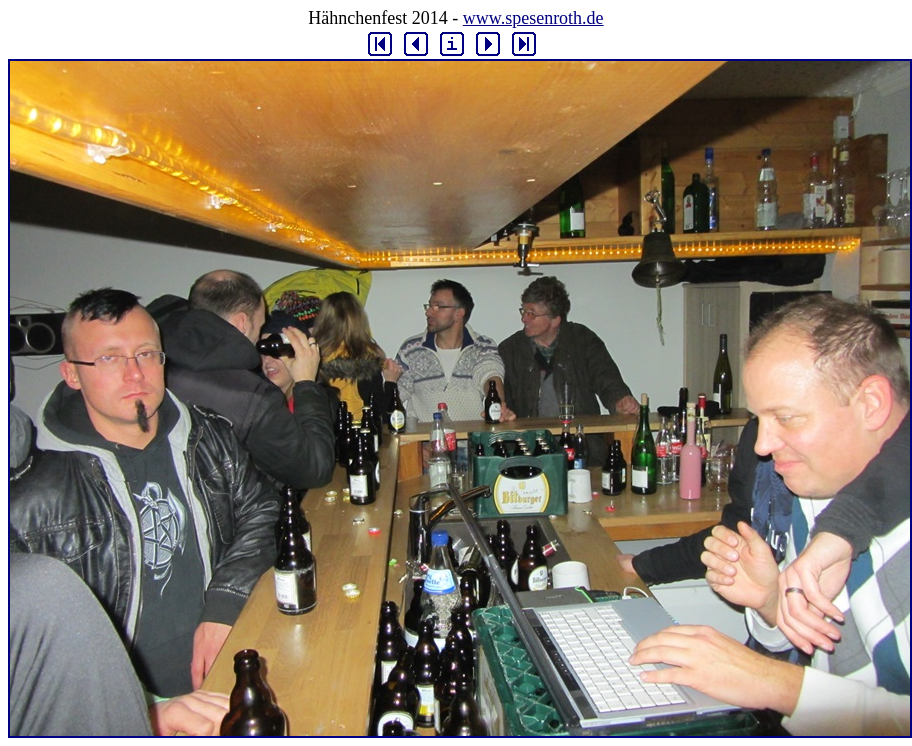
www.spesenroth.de (533, 18)
